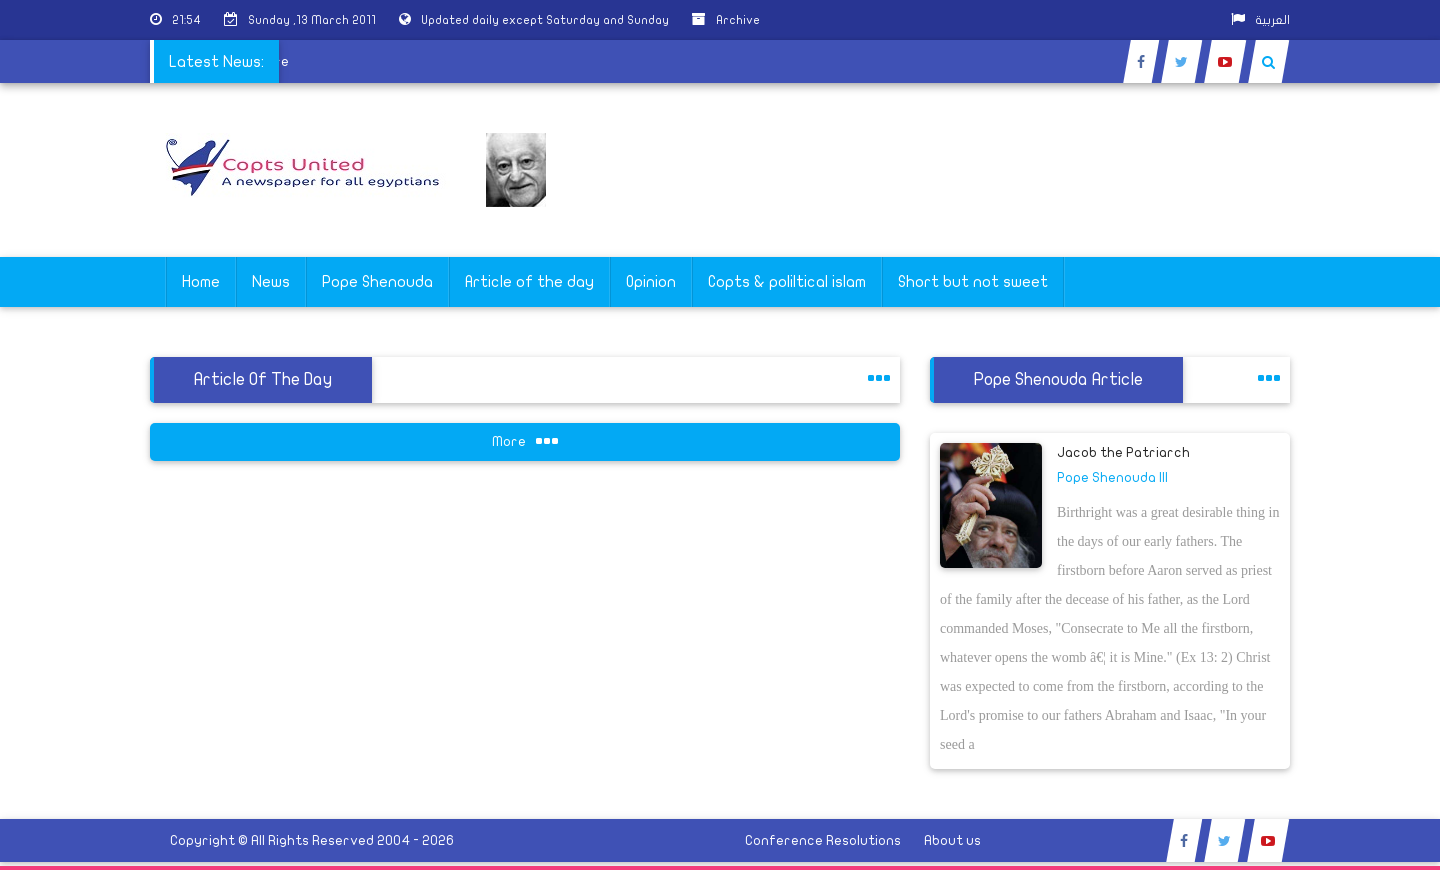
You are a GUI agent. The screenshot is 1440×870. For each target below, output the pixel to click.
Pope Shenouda (377, 282)
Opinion (651, 282)
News (271, 282)
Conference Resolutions (823, 840)
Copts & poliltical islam (787, 282)
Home (201, 282)
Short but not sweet (973, 282)
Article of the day (529, 282)
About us (952, 840)
